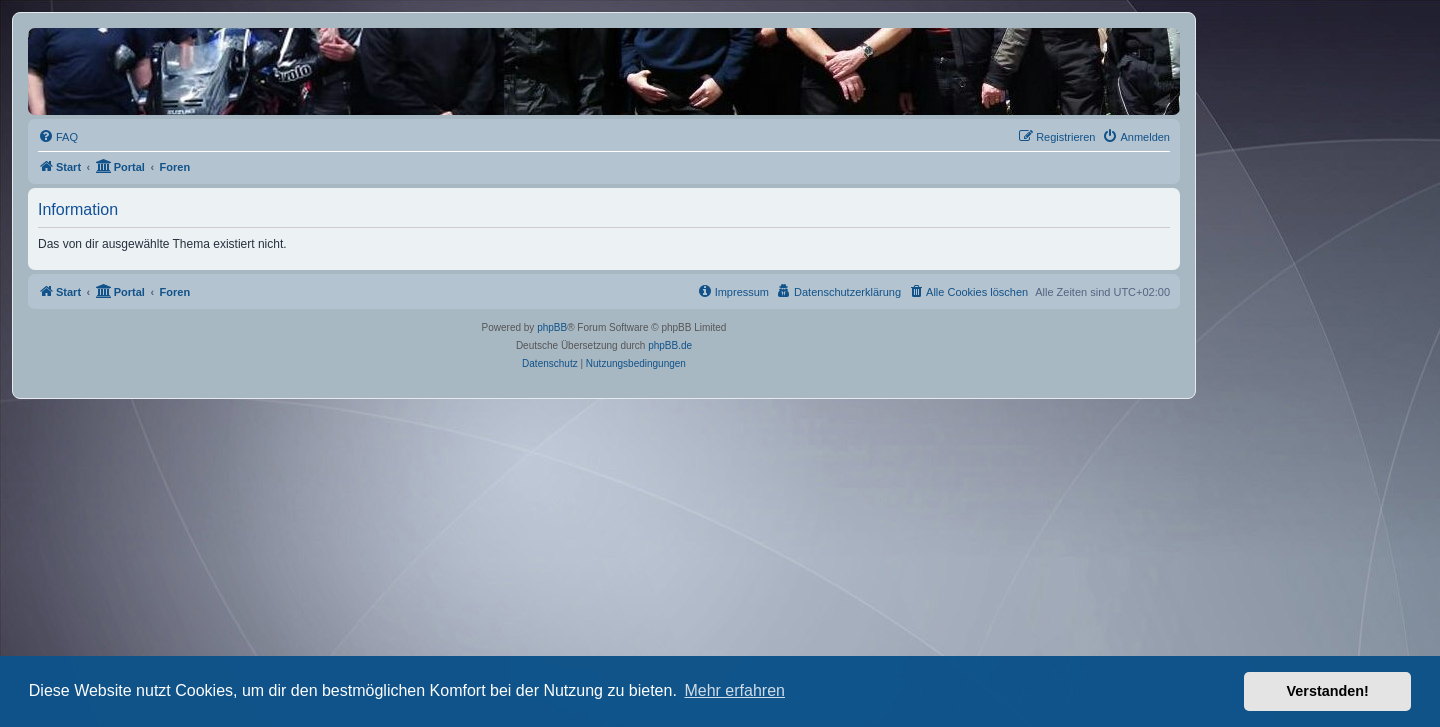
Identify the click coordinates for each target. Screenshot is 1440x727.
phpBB (552, 327)
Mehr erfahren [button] (734, 690)
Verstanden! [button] (1328, 691)
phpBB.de (670, 345)
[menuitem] (58, 137)
